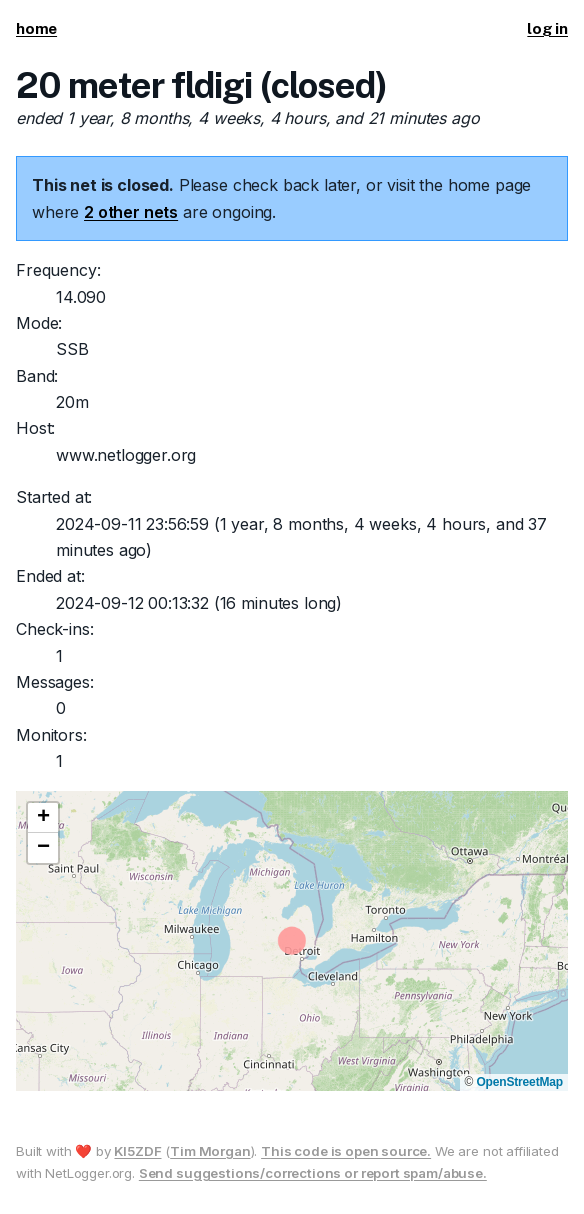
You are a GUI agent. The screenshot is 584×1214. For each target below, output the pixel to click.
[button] (43, 818)
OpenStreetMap (519, 1082)
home (36, 28)
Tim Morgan (210, 1151)
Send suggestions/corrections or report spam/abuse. (313, 1173)
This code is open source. (346, 1151)
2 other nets (131, 212)
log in (547, 28)
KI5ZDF (137, 1151)
